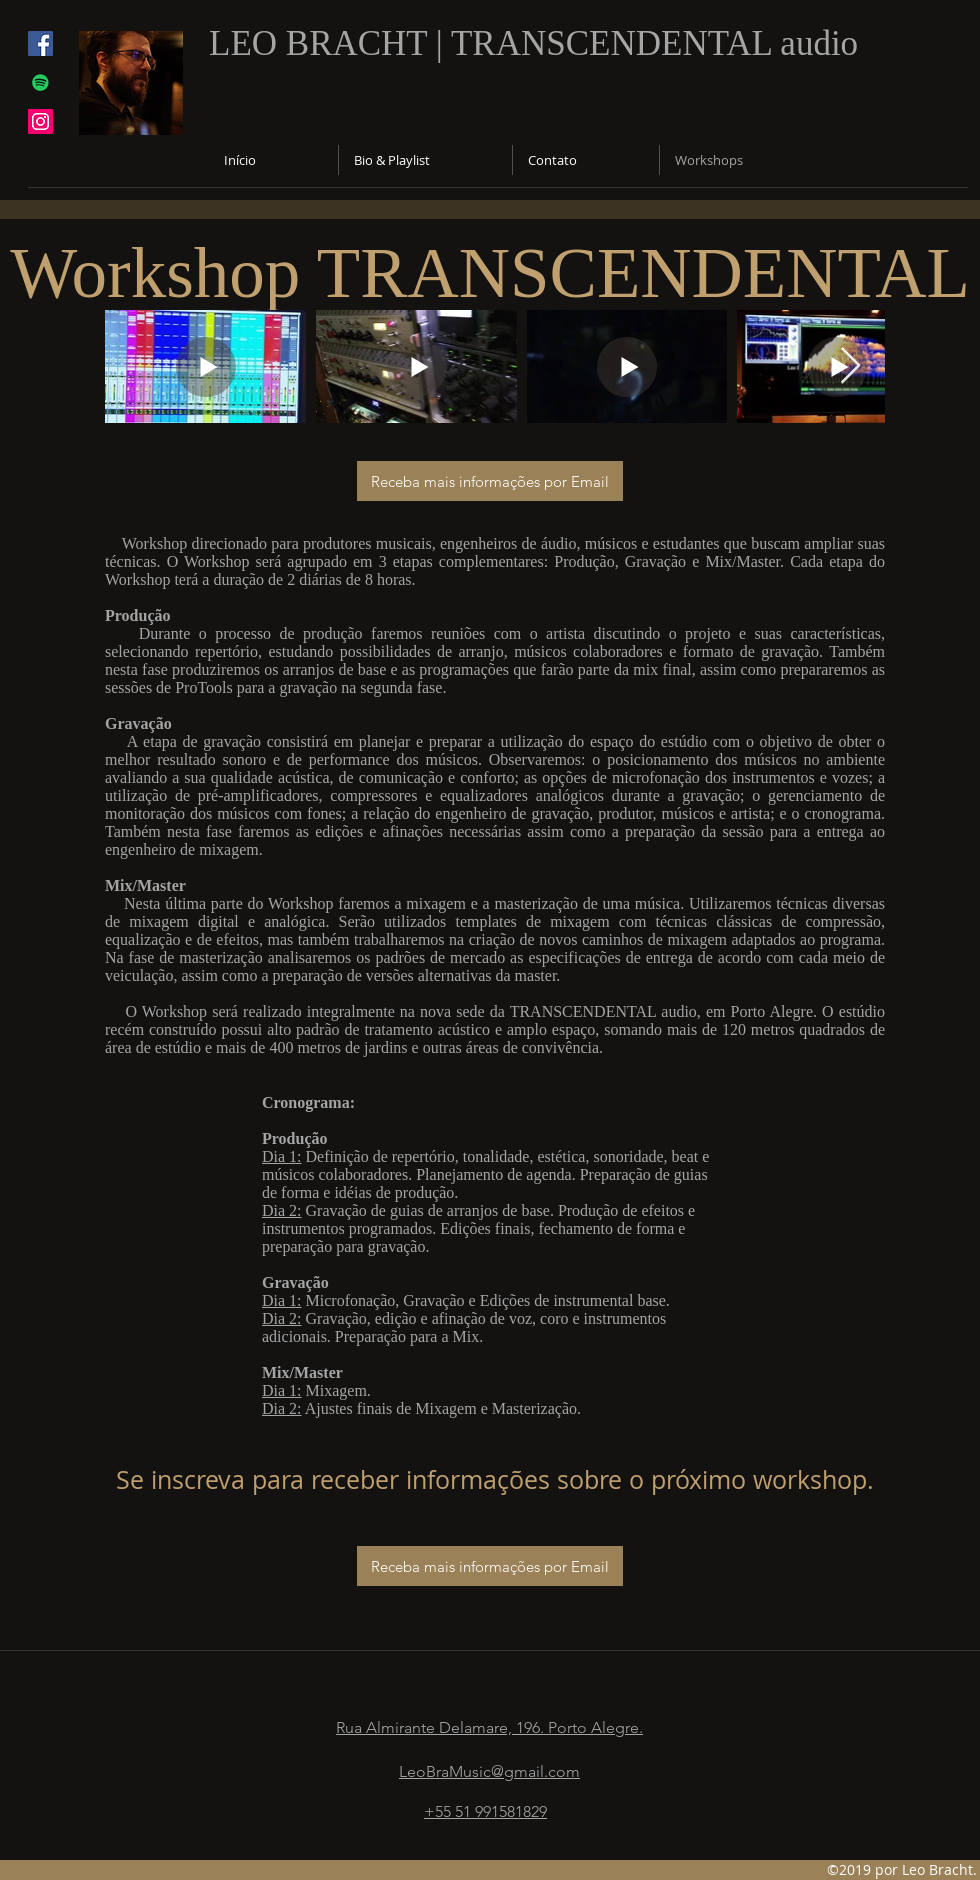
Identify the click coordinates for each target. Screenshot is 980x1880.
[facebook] (40, 43)
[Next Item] (850, 366)
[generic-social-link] (40, 82)
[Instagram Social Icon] (40, 121)
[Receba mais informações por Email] (490, 481)
